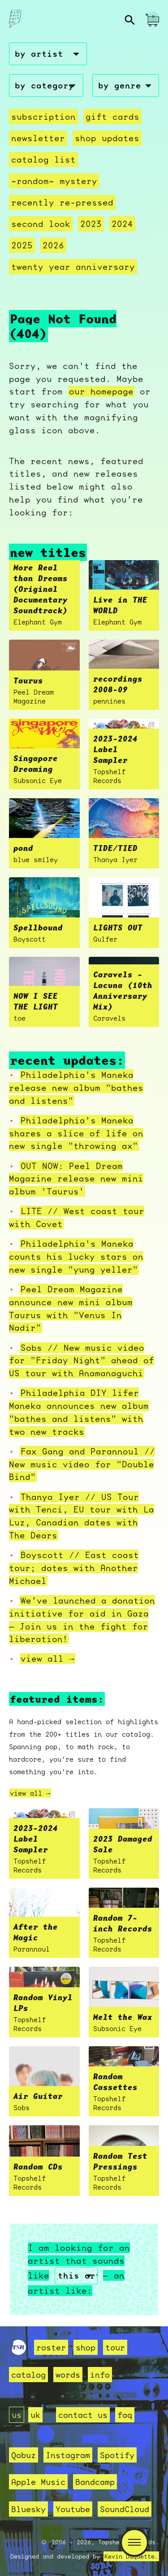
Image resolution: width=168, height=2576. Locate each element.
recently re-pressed (62, 202)
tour (115, 2347)
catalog (28, 2374)
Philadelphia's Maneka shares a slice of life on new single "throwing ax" (76, 1133)
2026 (53, 245)
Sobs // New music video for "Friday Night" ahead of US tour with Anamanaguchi (81, 1360)
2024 (122, 223)
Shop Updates (107, 138)
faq (124, 2414)
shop (85, 2347)
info (100, 2374)
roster (51, 2347)
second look (40, 223)
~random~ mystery (54, 181)
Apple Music (38, 2481)
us (17, 2414)
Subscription (43, 116)
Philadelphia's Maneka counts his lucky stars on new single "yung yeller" (76, 1256)
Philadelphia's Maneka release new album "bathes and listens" (76, 1087)
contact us (83, 2414)
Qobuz (23, 2455)
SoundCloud (124, 2509)
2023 (91, 223)
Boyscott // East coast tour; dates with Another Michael (74, 1568)
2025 (22, 245)
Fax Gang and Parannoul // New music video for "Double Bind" (82, 1464)
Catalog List (43, 159)
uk (35, 2414)
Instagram (68, 2455)
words (68, 2374)
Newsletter (38, 138)
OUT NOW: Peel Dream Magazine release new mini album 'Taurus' (76, 1178)
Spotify (117, 2455)
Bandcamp (95, 2481)
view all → (47, 1658)
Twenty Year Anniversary (73, 266)
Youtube (73, 2509)
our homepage (101, 391)
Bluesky (28, 2509)
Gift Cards (112, 116)
